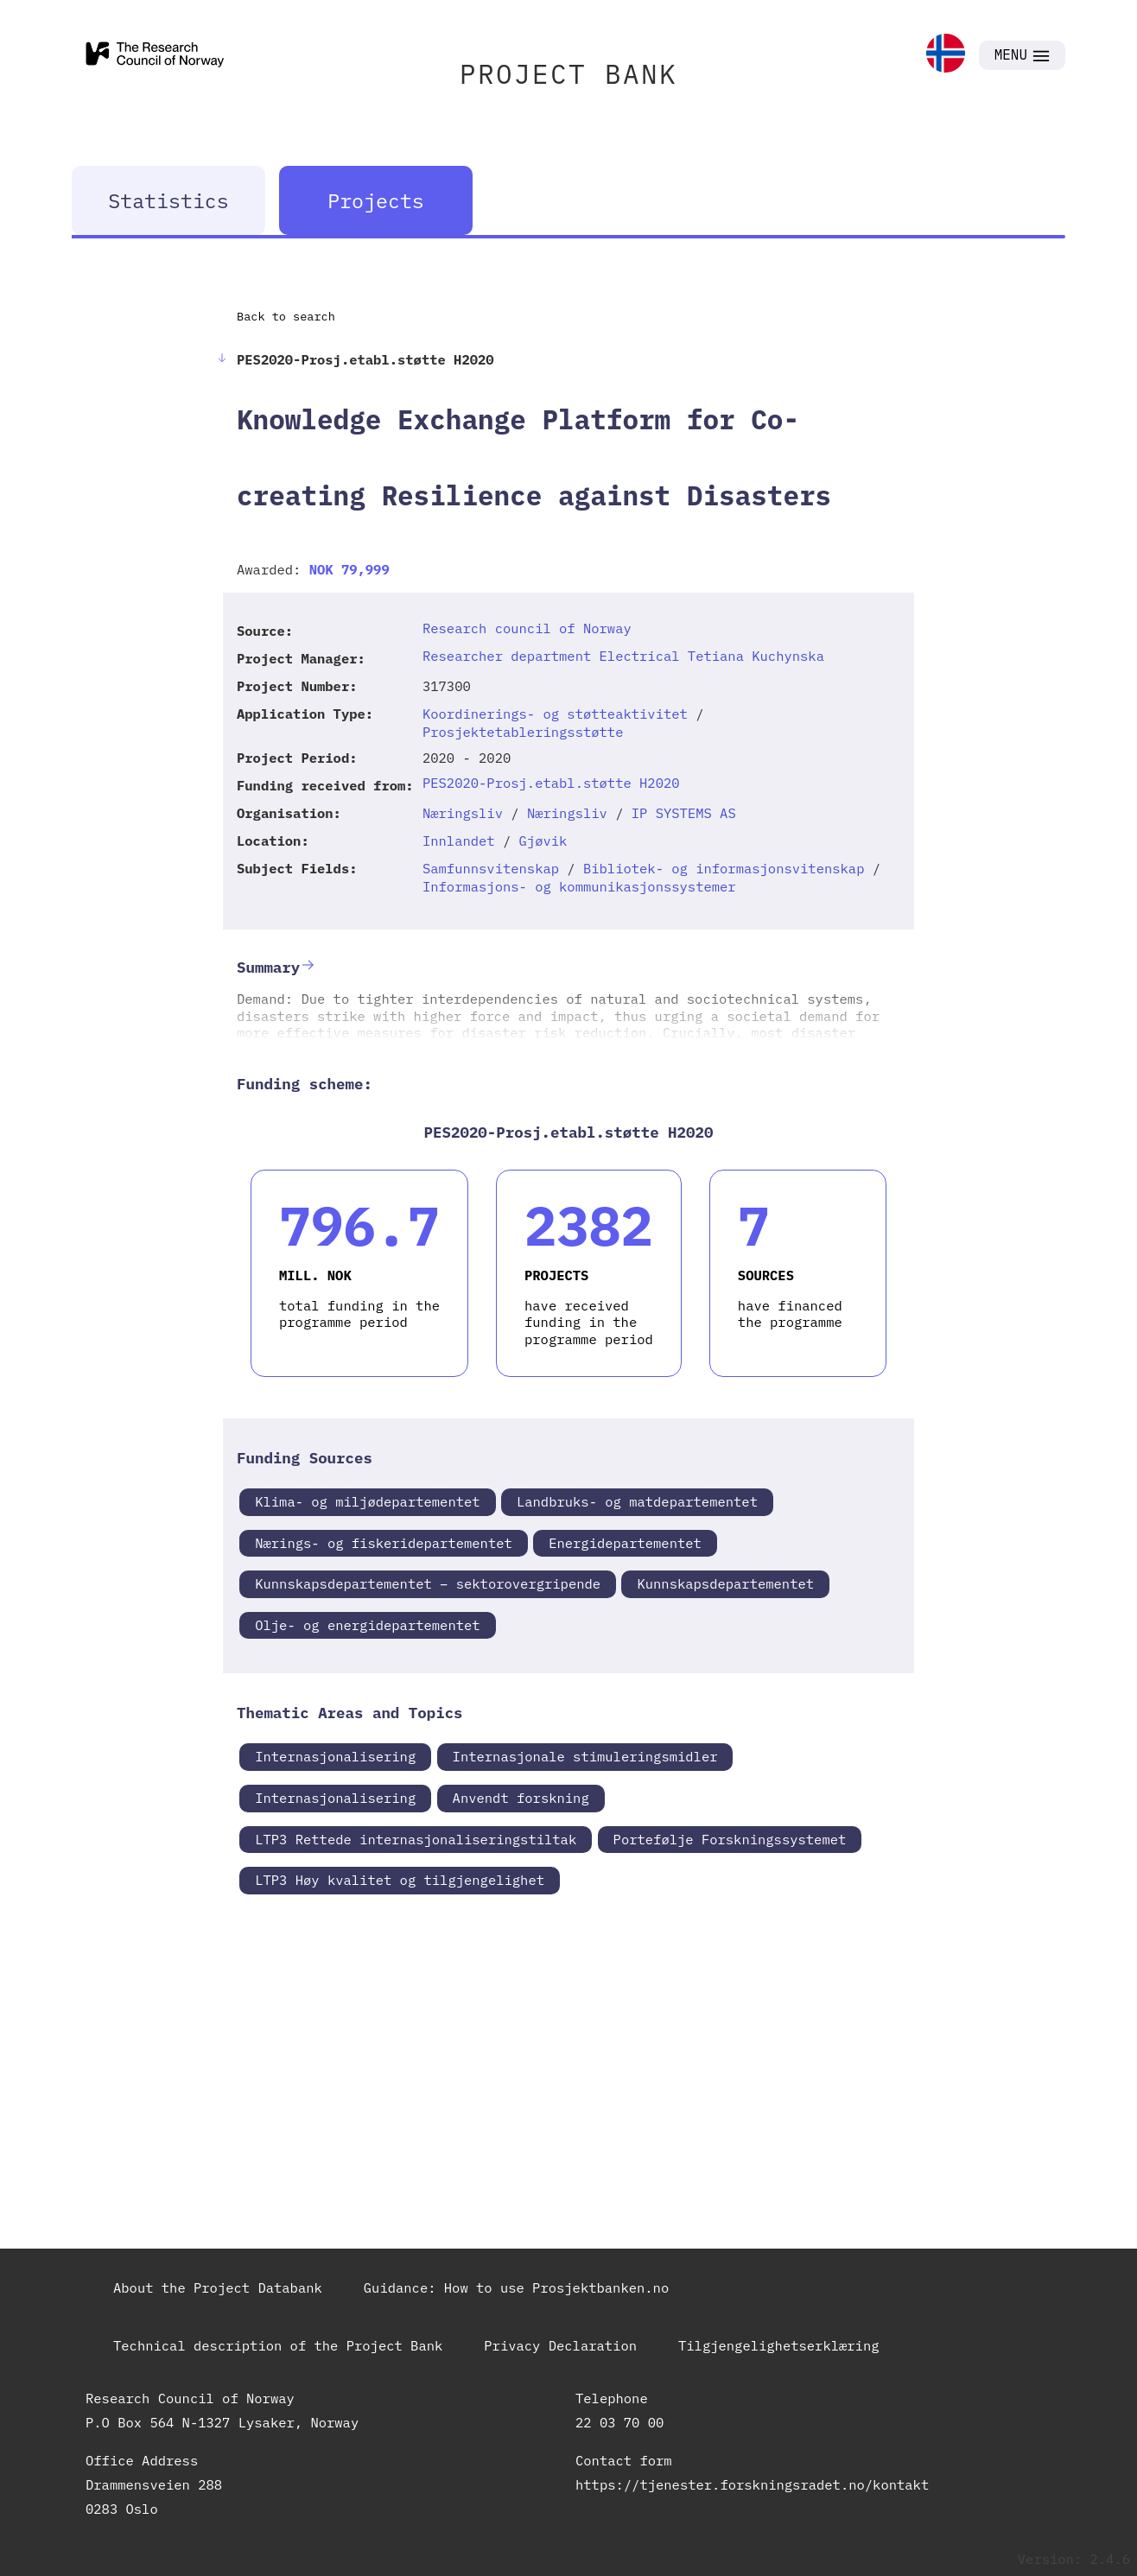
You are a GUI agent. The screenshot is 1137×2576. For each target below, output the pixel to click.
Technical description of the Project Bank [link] (277, 2345)
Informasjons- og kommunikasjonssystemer (579, 886)
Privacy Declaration (560, 2345)
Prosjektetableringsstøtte (523, 731)
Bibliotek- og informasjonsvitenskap (724, 868)
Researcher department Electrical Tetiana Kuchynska (623, 655)
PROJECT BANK (568, 74)
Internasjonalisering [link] (335, 1756)
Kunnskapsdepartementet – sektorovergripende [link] (427, 1583)
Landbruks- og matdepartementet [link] (637, 1501)
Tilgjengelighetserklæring (779, 2345)
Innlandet (458, 840)
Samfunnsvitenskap (490, 868)
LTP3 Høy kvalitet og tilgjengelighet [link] (399, 1879)
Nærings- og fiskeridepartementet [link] (383, 1542)
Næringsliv (462, 813)
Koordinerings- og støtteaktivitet (555, 713)
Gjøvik (543, 840)
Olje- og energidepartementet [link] (367, 1625)
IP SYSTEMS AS (684, 813)
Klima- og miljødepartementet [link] (367, 1501)
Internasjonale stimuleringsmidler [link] (585, 1756)
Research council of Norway (527, 628)
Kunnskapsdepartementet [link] (725, 1583)
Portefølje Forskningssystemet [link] (730, 1839)
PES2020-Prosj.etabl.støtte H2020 (551, 782)
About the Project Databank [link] (217, 2287)
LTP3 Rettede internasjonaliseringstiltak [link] (415, 1839)
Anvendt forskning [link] (521, 1797)
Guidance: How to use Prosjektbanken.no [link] (516, 2287)
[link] (945, 55)
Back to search (286, 316)
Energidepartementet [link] (625, 1542)
